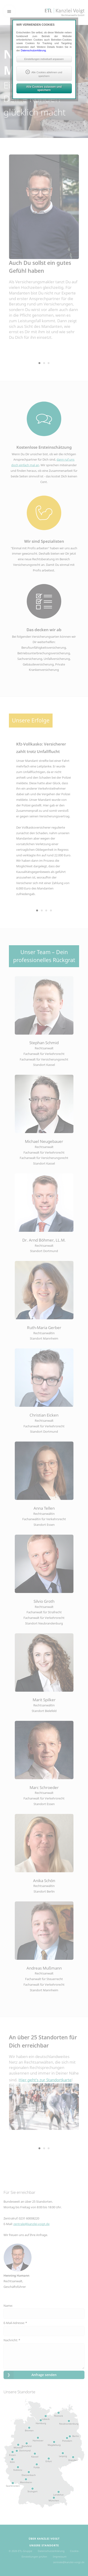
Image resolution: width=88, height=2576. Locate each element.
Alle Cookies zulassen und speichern (44, 88)
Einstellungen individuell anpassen (44, 59)
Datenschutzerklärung (33, 50)
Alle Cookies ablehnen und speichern (46, 74)
